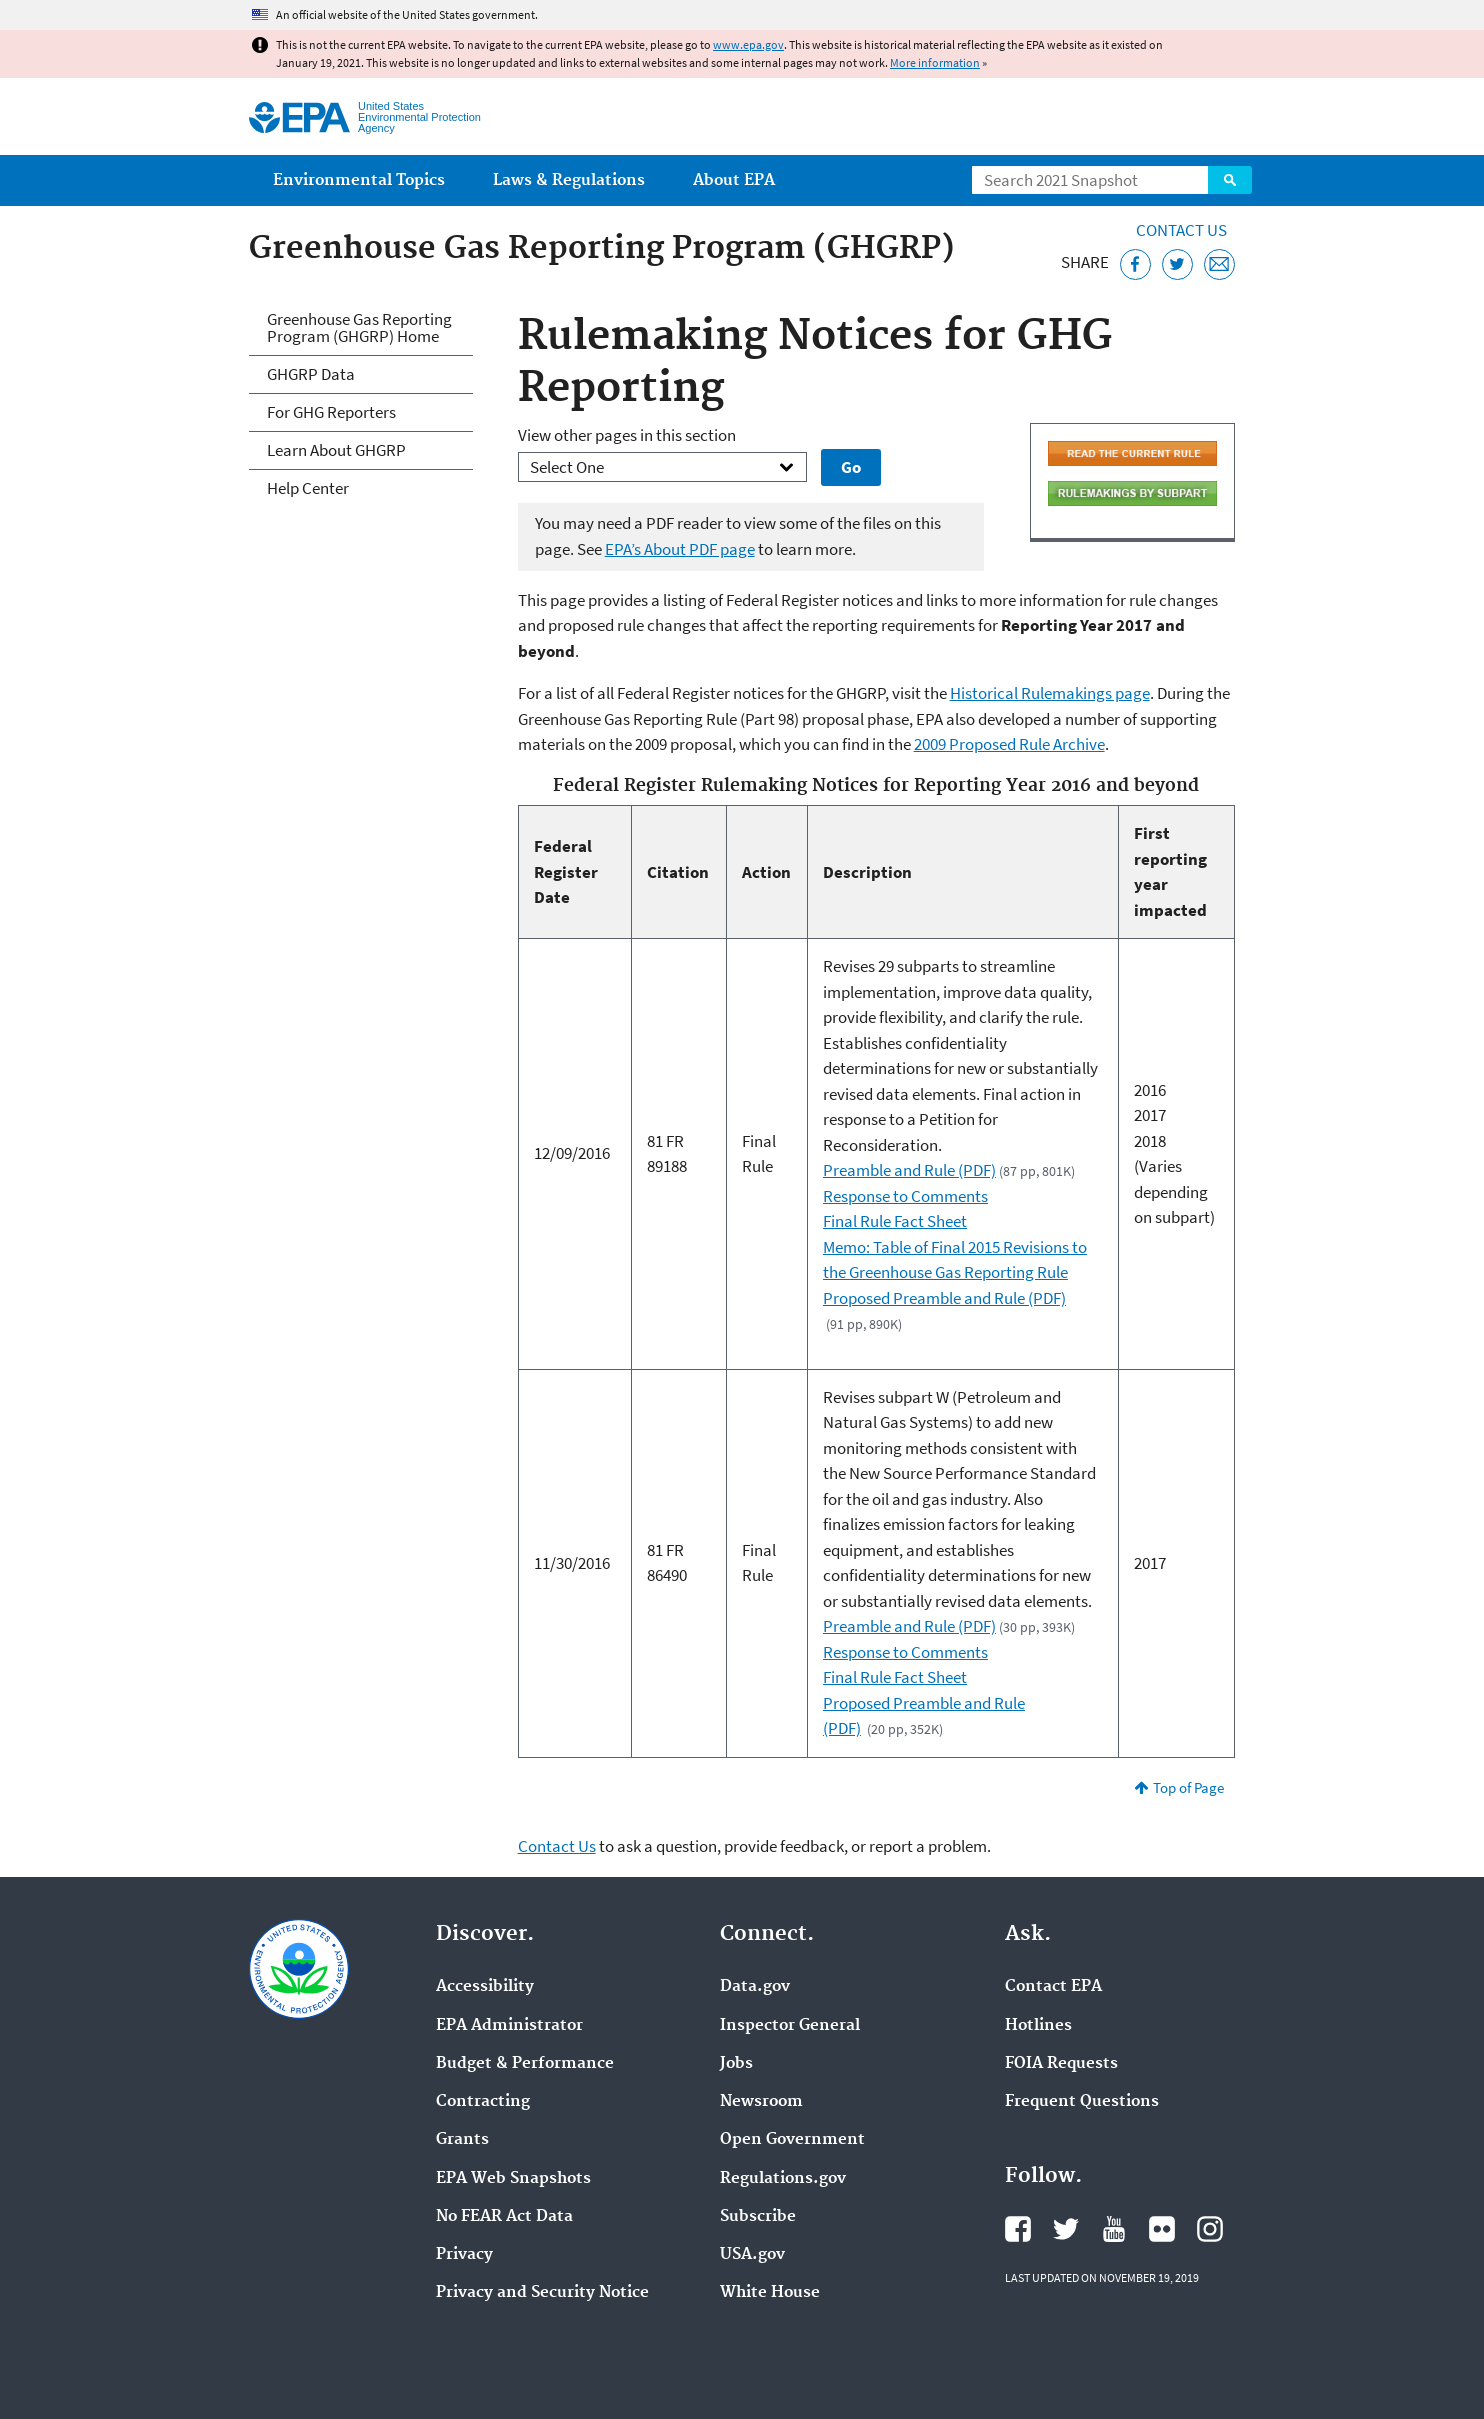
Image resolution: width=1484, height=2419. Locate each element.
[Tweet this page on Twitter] (1177, 264)
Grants (462, 2140)
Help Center (308, 488)
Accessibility (485, 1987)
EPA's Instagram (1210, 2229)
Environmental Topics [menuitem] (359, 180)
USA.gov (752, 2255)
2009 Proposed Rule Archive (1009, 744)
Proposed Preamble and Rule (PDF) (944, 1298)
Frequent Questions (1082, 2102)
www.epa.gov (748, 44)
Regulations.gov (783, 2179)
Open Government (792, 2140)
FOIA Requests (1061, 2064)
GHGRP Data (311, 374)
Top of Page (1188, 1787)
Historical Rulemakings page (1050, 693)
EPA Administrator (509, 2026)
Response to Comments (905, 1196)
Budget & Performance (525, 2064)
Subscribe (758, 2217)
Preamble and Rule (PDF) (909, 1170)
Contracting (483, 2102)
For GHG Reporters (331, 412)
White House (770, 2293)
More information (935, 62)
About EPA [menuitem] (734, 180)
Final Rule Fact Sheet (895, 1221)
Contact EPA (1053, 1987)
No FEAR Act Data (504, 2217)
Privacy (464, 2255)
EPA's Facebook (1018, 2229)
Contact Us (1181, 230)
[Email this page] (1219, 264)
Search (1230, 180)
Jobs (736, 2064)
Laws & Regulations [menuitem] (569, 180)
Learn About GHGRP (336, 450)
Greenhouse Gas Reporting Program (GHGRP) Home (359, 327)
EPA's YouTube (1114, 2229)
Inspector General (790, 2026)
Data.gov (755, 1987)
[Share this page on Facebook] (1135, 264)
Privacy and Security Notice (542, 2293)
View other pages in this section (627, 435)
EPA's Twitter (1066, 2229)
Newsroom (761, 2102)
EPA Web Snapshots (513, 2179)
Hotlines (1038, 2026)
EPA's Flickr (1162, 2229)
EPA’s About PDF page (680, 549)
